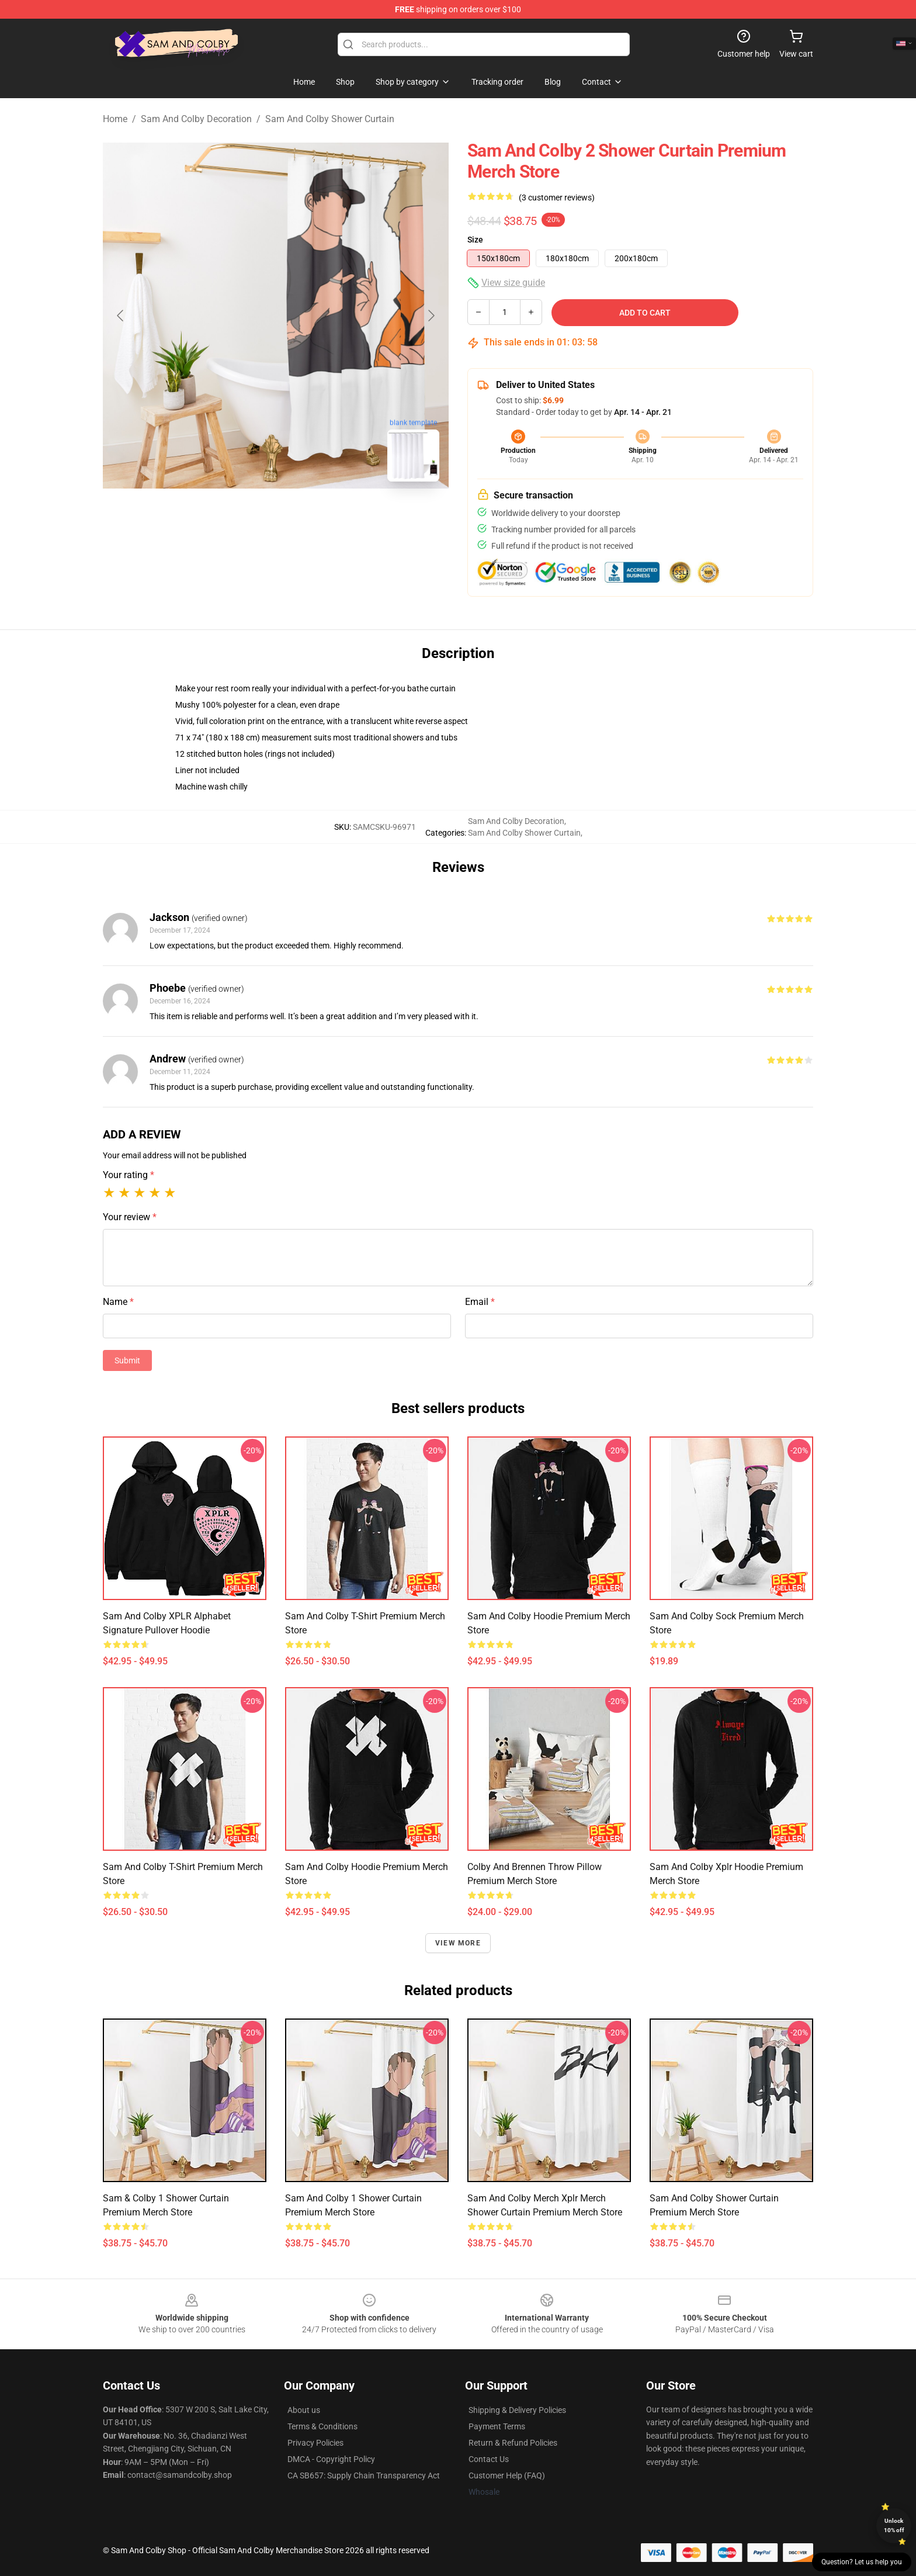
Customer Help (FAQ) (507, 2475)
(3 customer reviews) (557, 197)
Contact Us (489, 2459)
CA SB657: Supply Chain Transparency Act (363, 2475)
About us (303, 2410)
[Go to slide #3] (336, 517)
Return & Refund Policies (513, 2442)
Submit (127, 1360)
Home (115, 118)
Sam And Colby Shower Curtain (329, 118)
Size (475, 239)
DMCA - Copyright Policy (331, 2459)
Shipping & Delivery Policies (517, 2410)
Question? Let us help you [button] (861, 2562)
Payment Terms (497, 2426)
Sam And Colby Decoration (196, 118)
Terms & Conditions (322, 2426)
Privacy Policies (315, 2442)
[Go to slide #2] (276, 517)
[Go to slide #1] (215, 517)
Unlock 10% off (894, 2525)
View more (458, 1943)
